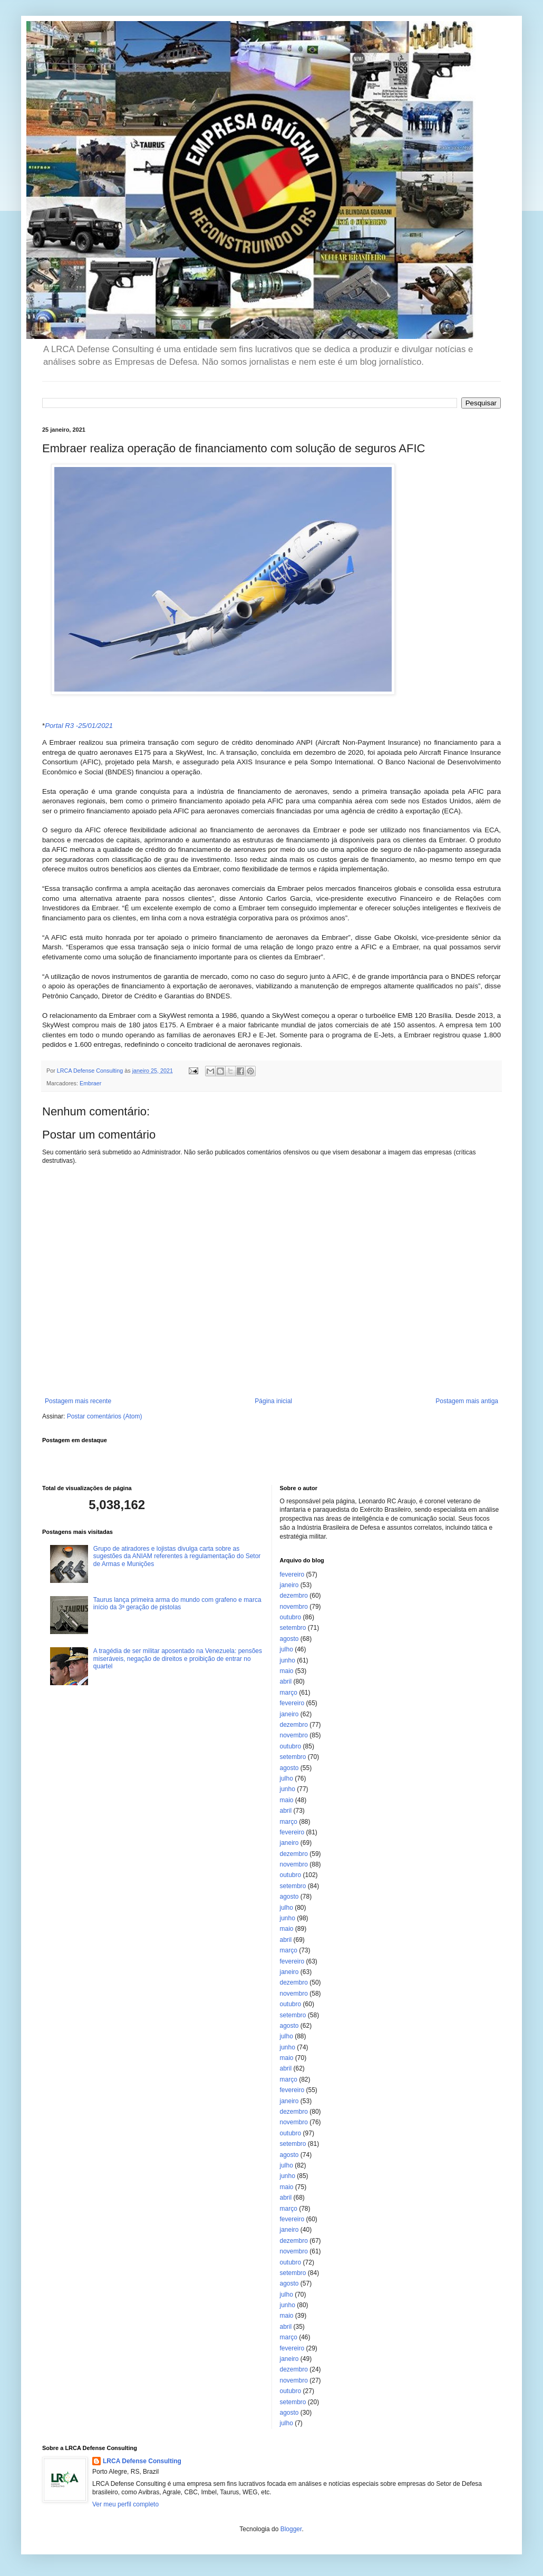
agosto (289, 1638)
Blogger (291, 2529)
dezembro (294, 1595)
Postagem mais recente (78, 1401)
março (288, 1692)
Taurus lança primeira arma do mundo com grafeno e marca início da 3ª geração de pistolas (177, 1603)
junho (287, 1660)
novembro (294, 1606)
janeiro (289, 1585)
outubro (291, 1617)
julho (286, 1649)
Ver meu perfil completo (125, 2504)
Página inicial (273, 1401)
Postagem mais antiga (466, 1401)
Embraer (90, 1083)
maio (287, 1671)
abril (286, 1681)
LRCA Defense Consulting (142, 2461)
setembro (293, 1627)
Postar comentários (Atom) (104, 1416)
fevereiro (292, 1574)
